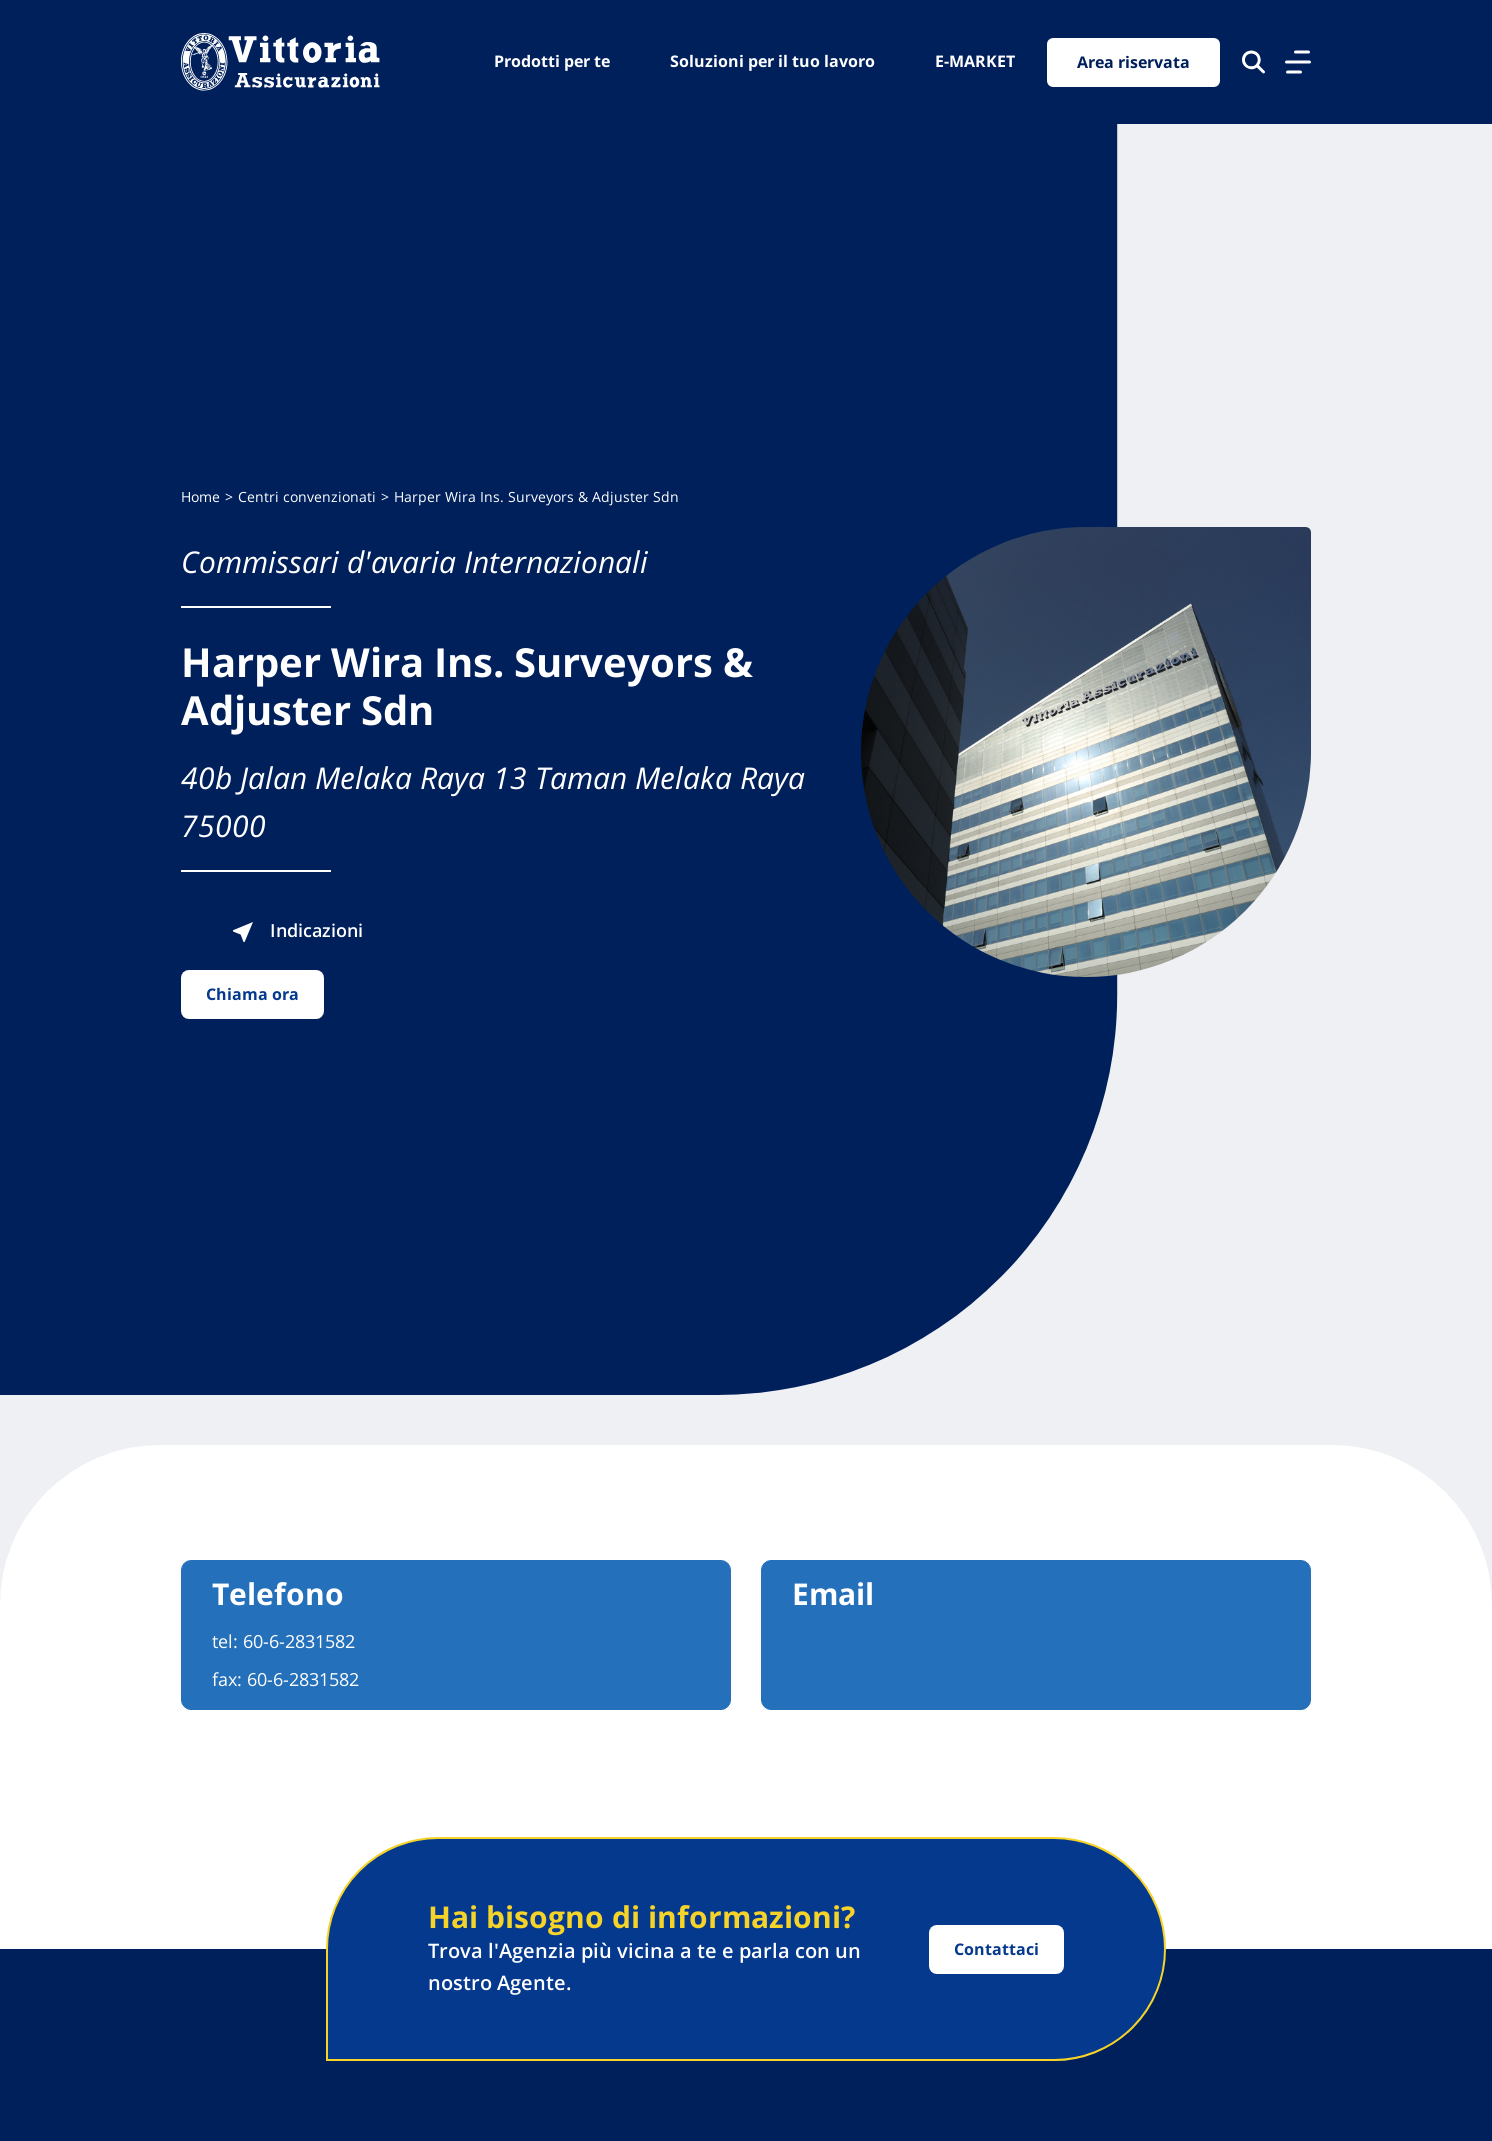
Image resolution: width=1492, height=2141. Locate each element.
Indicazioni (297, 930)
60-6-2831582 (299, 1641)
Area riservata (1133, 62)
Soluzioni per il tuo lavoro (772, 61)
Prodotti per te (552, 61)
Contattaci (996, 1949)
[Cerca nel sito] (1253, 62)
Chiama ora (252, 994)
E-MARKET (975, 61)
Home (200, 496)
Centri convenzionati (307, 496)
